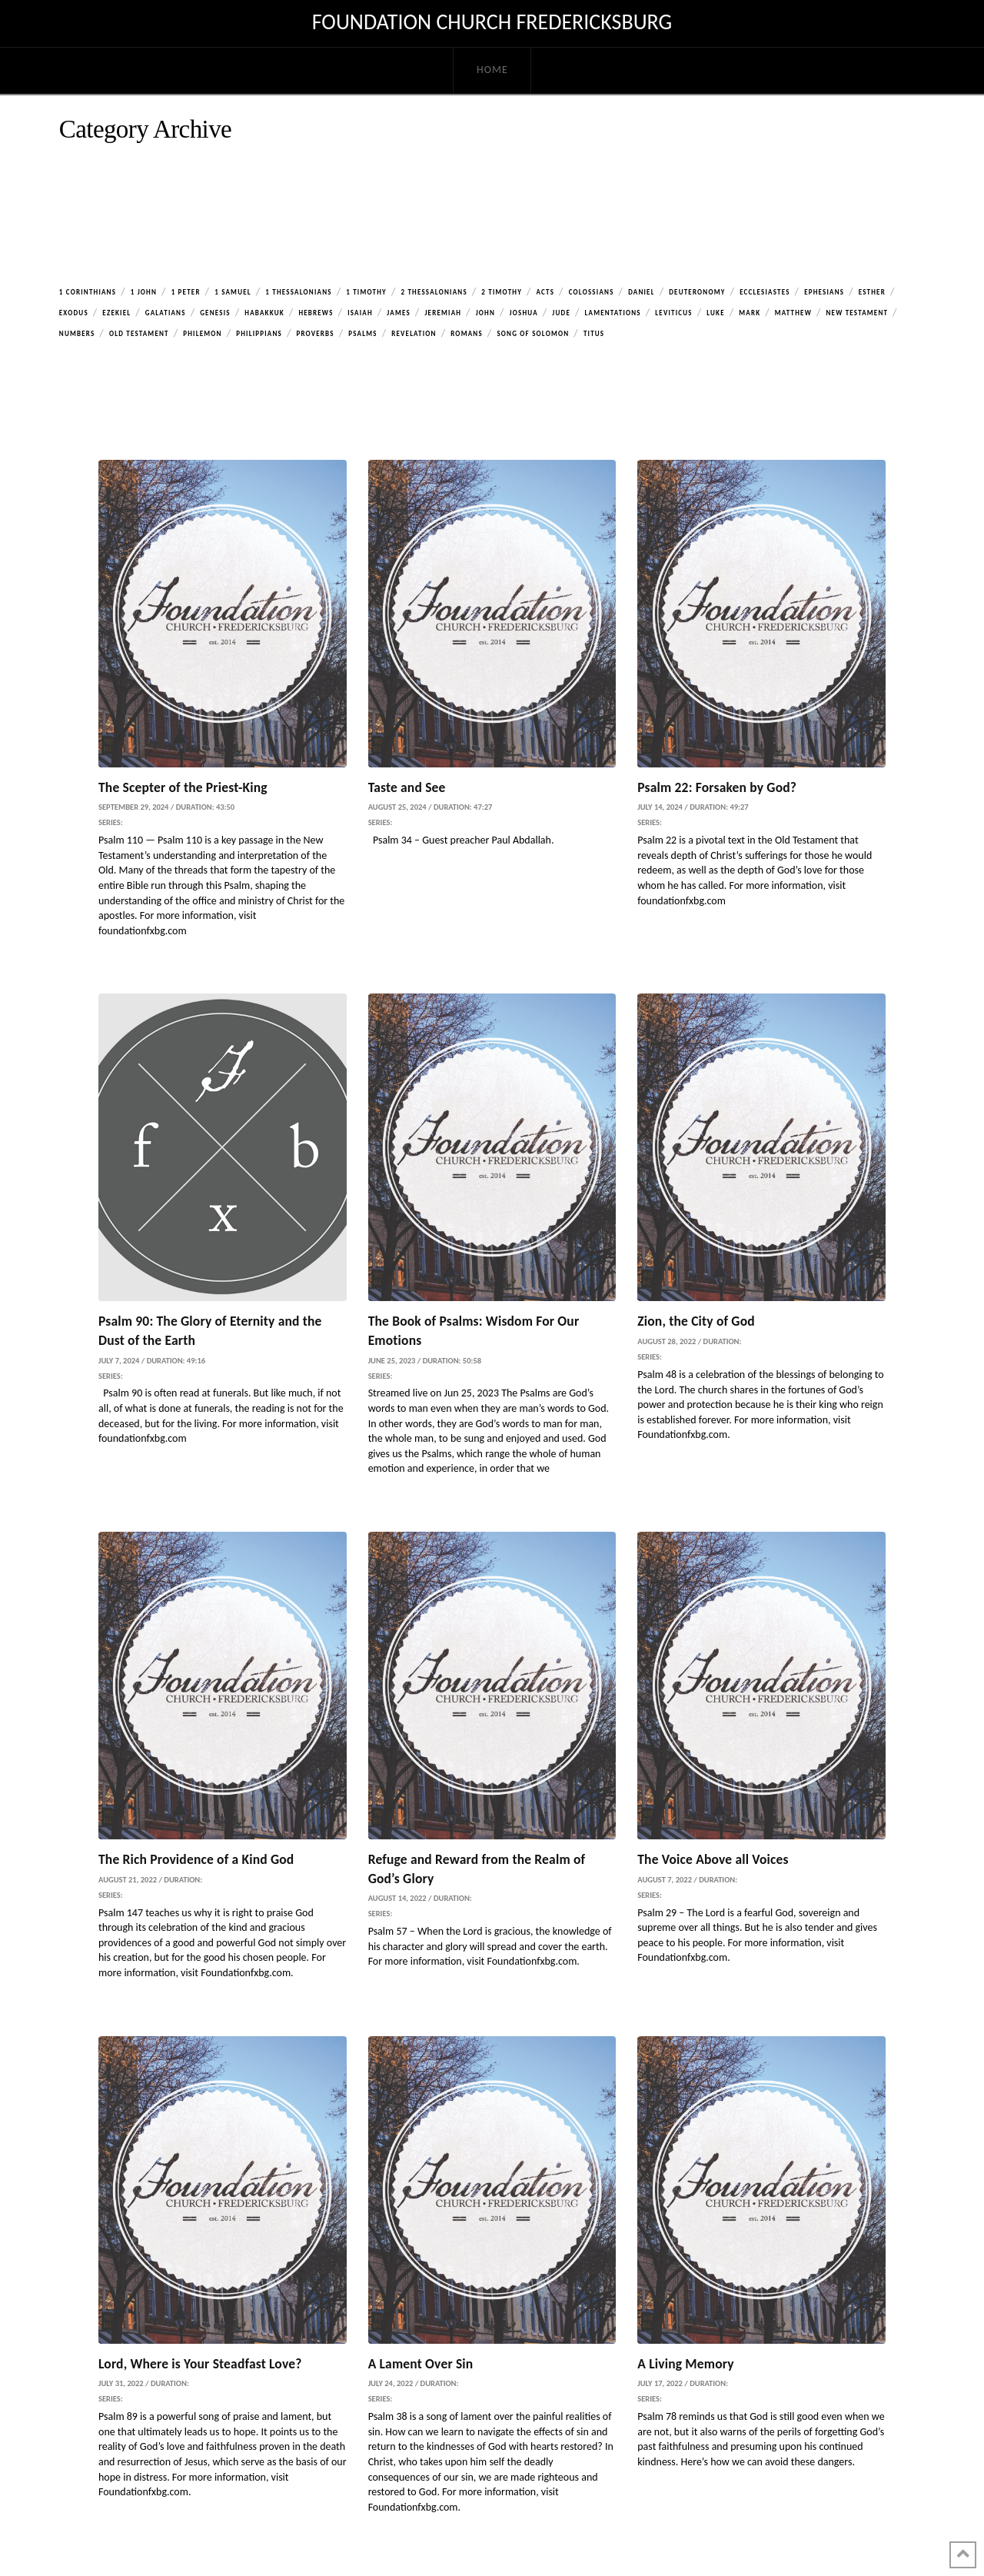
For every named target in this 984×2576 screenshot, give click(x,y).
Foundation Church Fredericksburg (492, 22)
